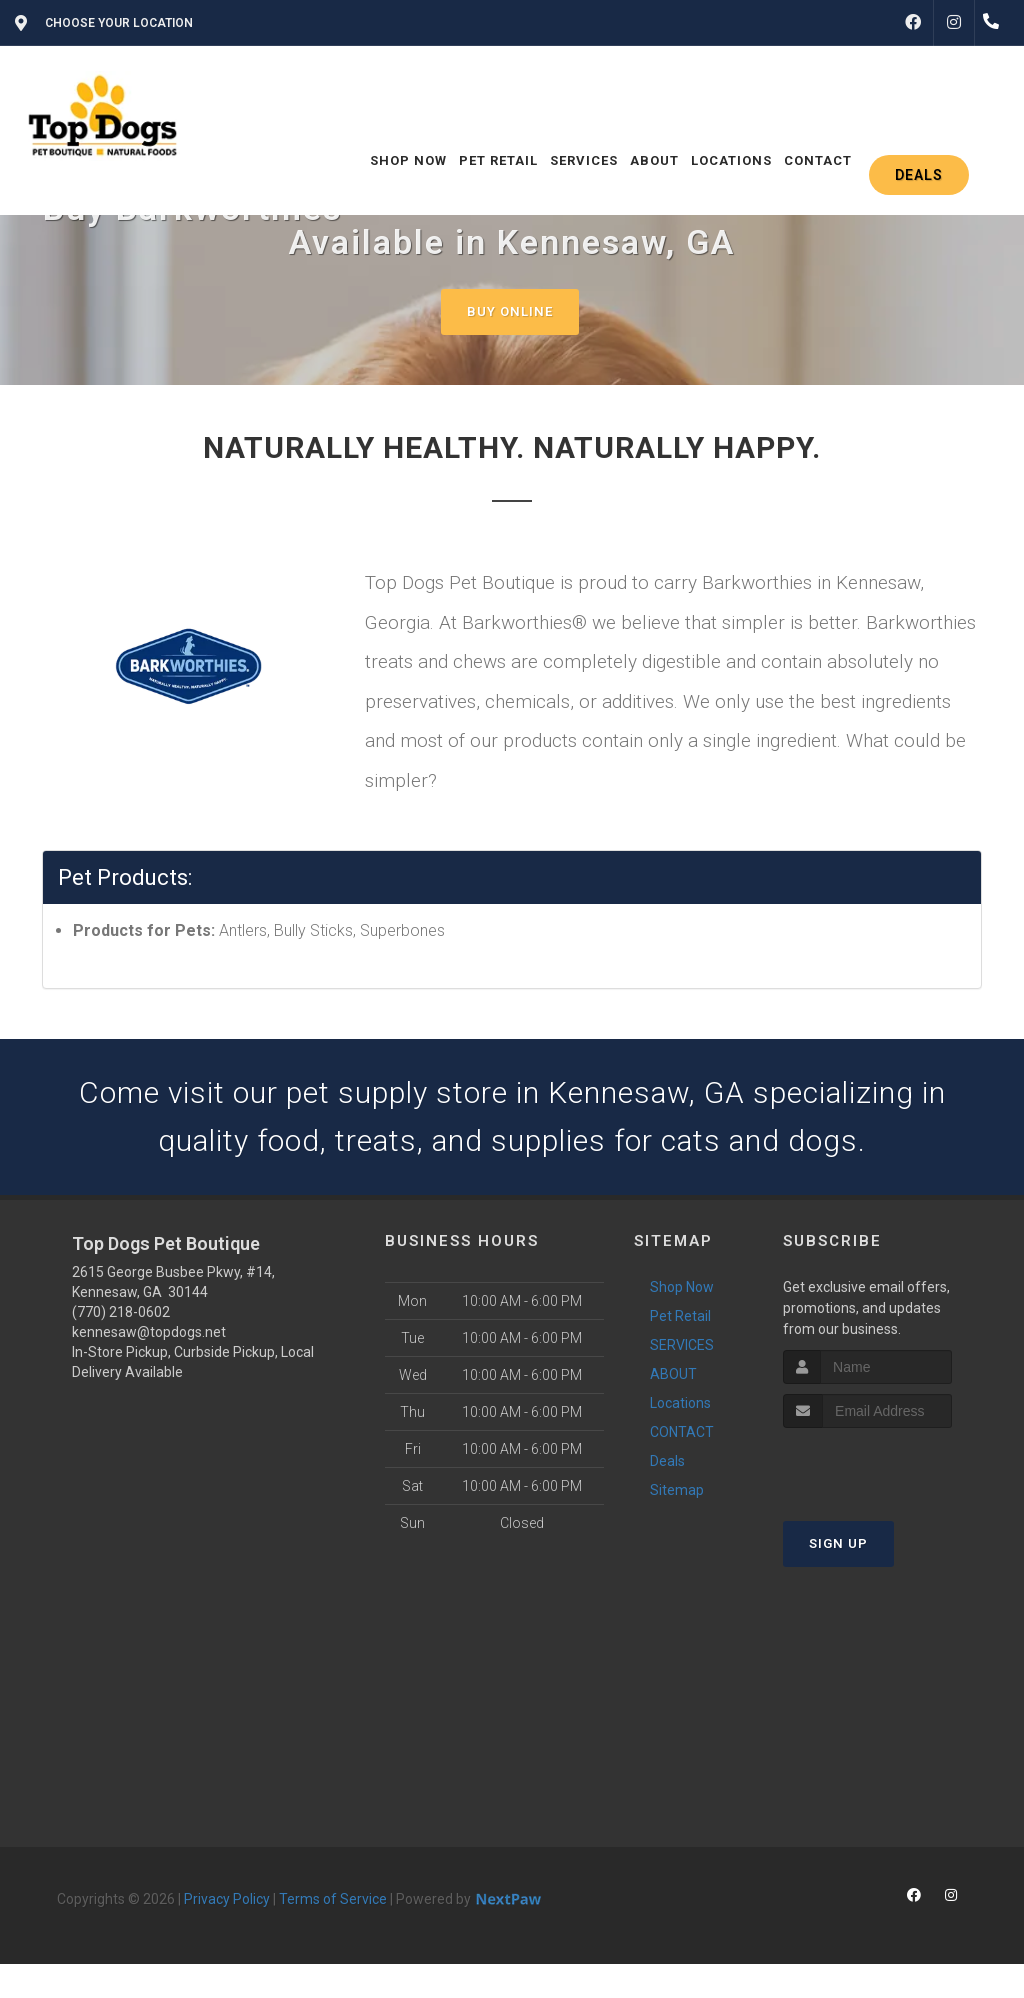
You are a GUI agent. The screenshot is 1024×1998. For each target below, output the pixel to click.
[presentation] (889, 1465)
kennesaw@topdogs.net (149, 1332)
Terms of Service (333, 1899)
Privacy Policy (227, 1899)
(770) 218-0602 (121, 1312)
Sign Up (838, 1543)
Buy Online (510, 311)
